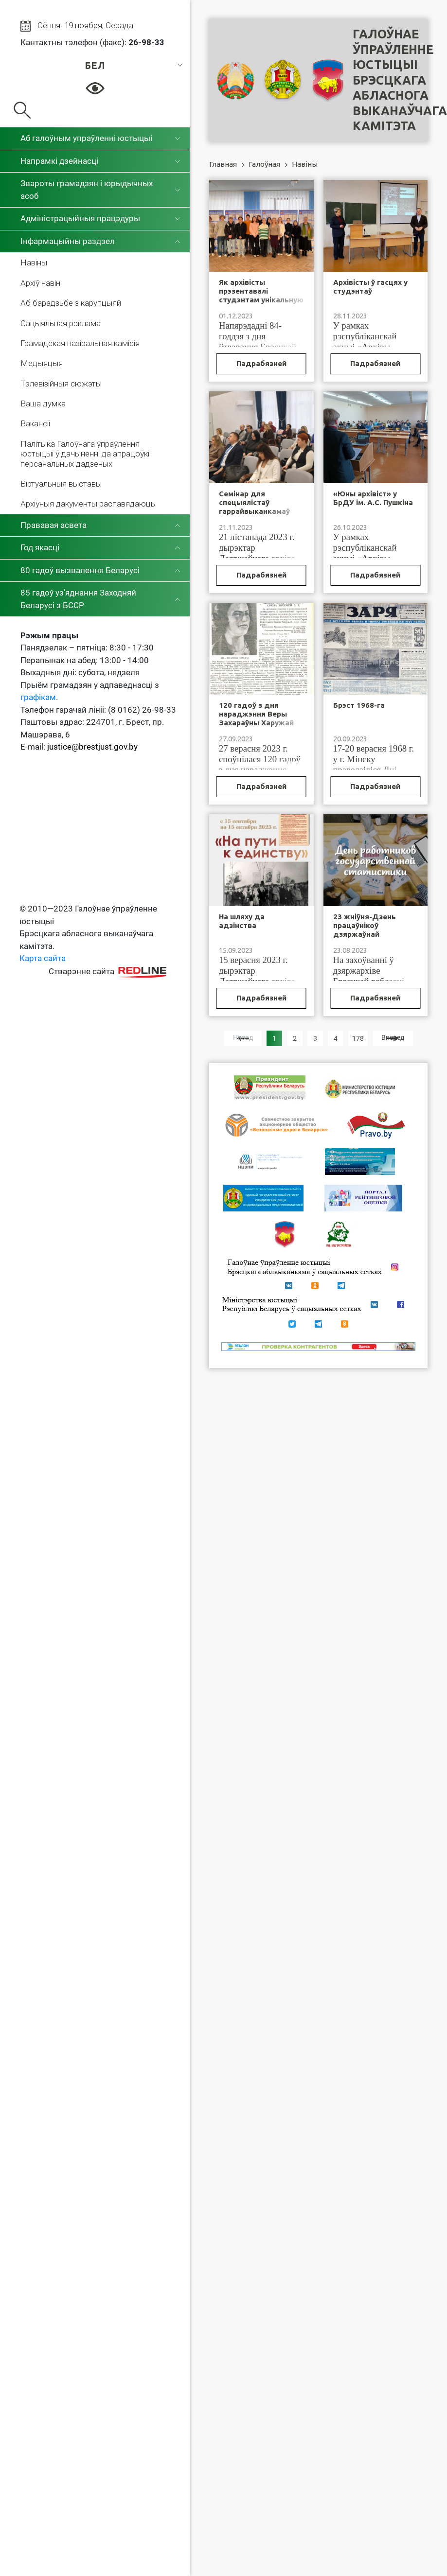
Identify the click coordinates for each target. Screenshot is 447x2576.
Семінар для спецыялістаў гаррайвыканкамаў (254, 502)
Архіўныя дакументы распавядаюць (87, 503)
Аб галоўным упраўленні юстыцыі (86, 138)
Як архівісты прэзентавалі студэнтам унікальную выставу (261, 295)
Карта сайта (42, 958)
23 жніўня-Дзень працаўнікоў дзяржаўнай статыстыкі (364, 929)
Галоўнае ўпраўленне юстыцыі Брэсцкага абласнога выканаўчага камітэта (400, 80)
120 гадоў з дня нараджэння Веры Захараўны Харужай (256, 714)
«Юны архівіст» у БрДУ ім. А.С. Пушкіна (373, 498)
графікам (38, 697)
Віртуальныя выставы (61, 484)
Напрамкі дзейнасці (59, 161)
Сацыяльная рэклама (60, 323)
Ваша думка (43, 403)
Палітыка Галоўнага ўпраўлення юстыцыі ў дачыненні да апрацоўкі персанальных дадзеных (84, 454)
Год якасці (39, 547)
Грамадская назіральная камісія (80, 343)
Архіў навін (40, 283)
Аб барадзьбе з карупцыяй (70, 303)
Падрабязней (261, 363)
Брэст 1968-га (359, 705)
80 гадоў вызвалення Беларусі (80, 570)
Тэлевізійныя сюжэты (61, 383)
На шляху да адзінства (242, 920)
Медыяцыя (41, 363)
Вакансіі (35, 423)
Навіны (33, 262)
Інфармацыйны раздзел (67, 241)
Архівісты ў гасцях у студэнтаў (370, 286)
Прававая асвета (53, 525)
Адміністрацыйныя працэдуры (80, 218)
